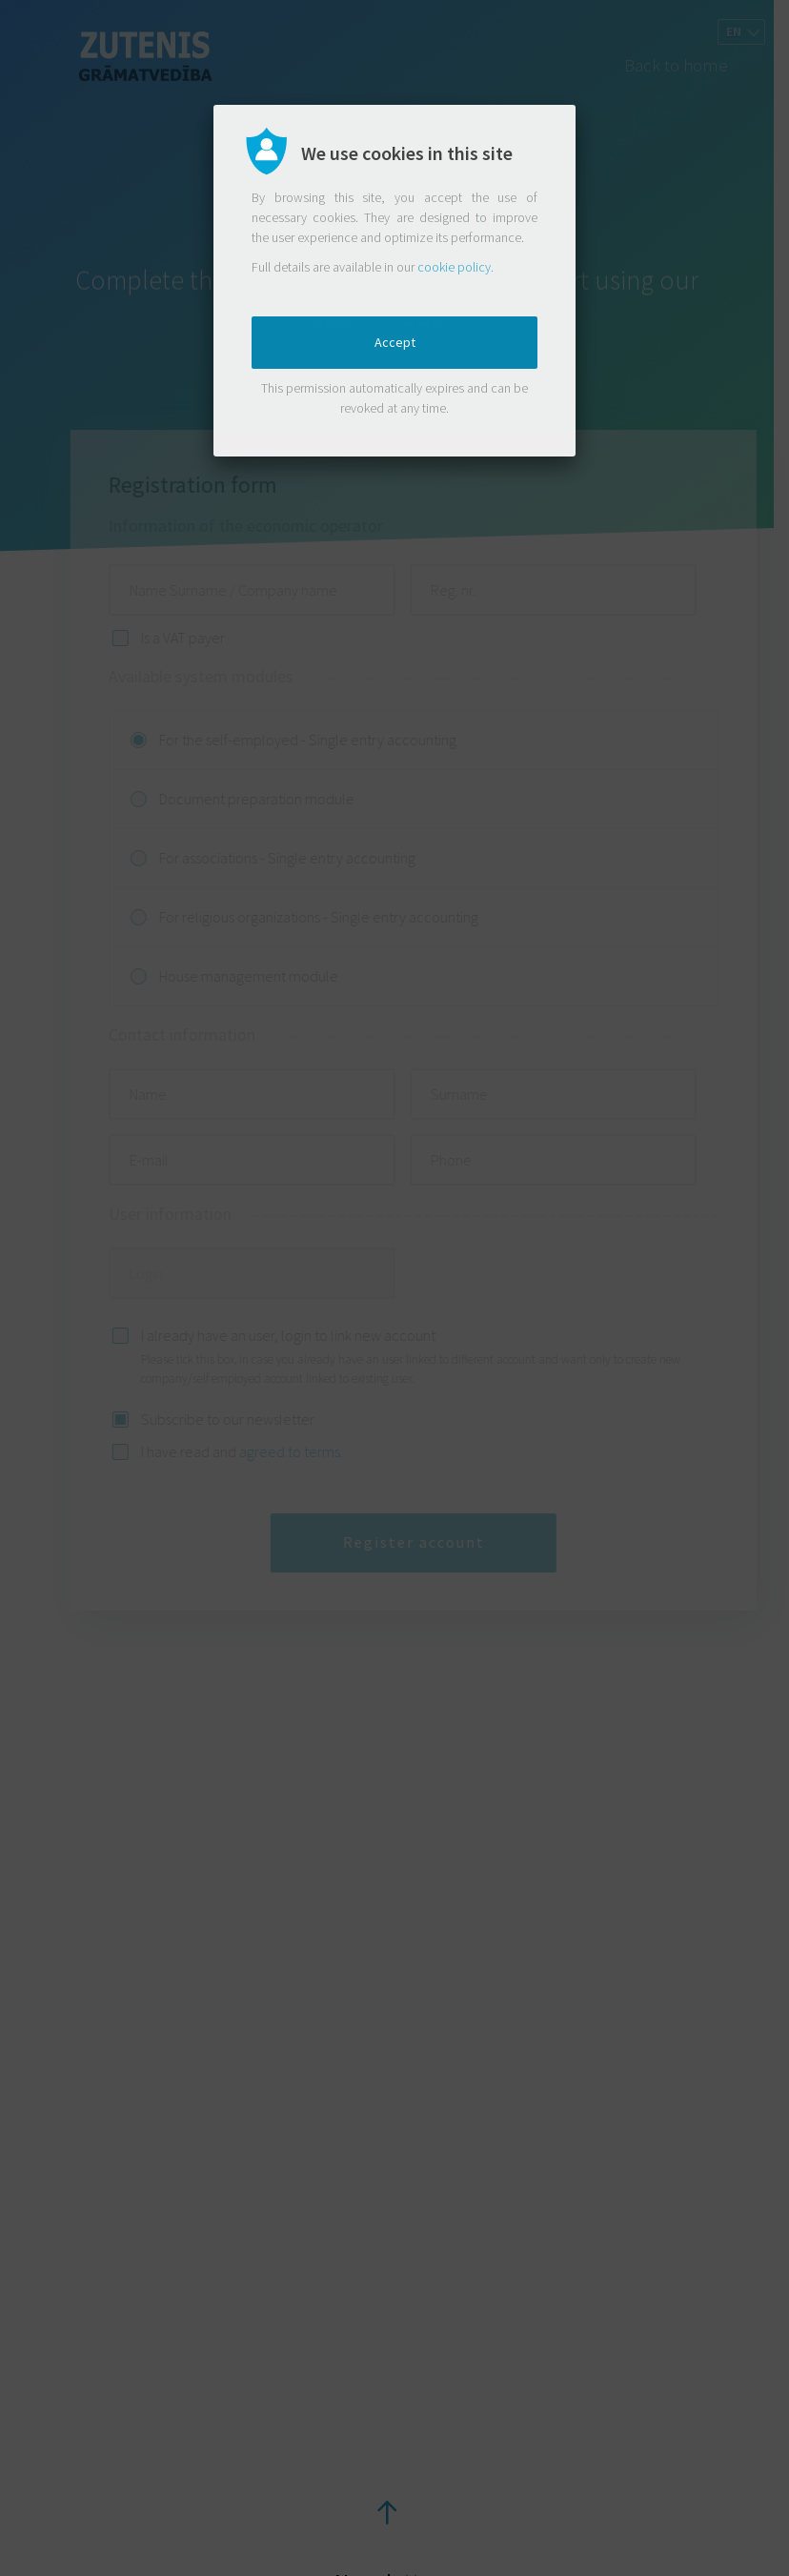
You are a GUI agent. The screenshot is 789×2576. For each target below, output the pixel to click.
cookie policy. (455, 266)
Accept (394, 342)
